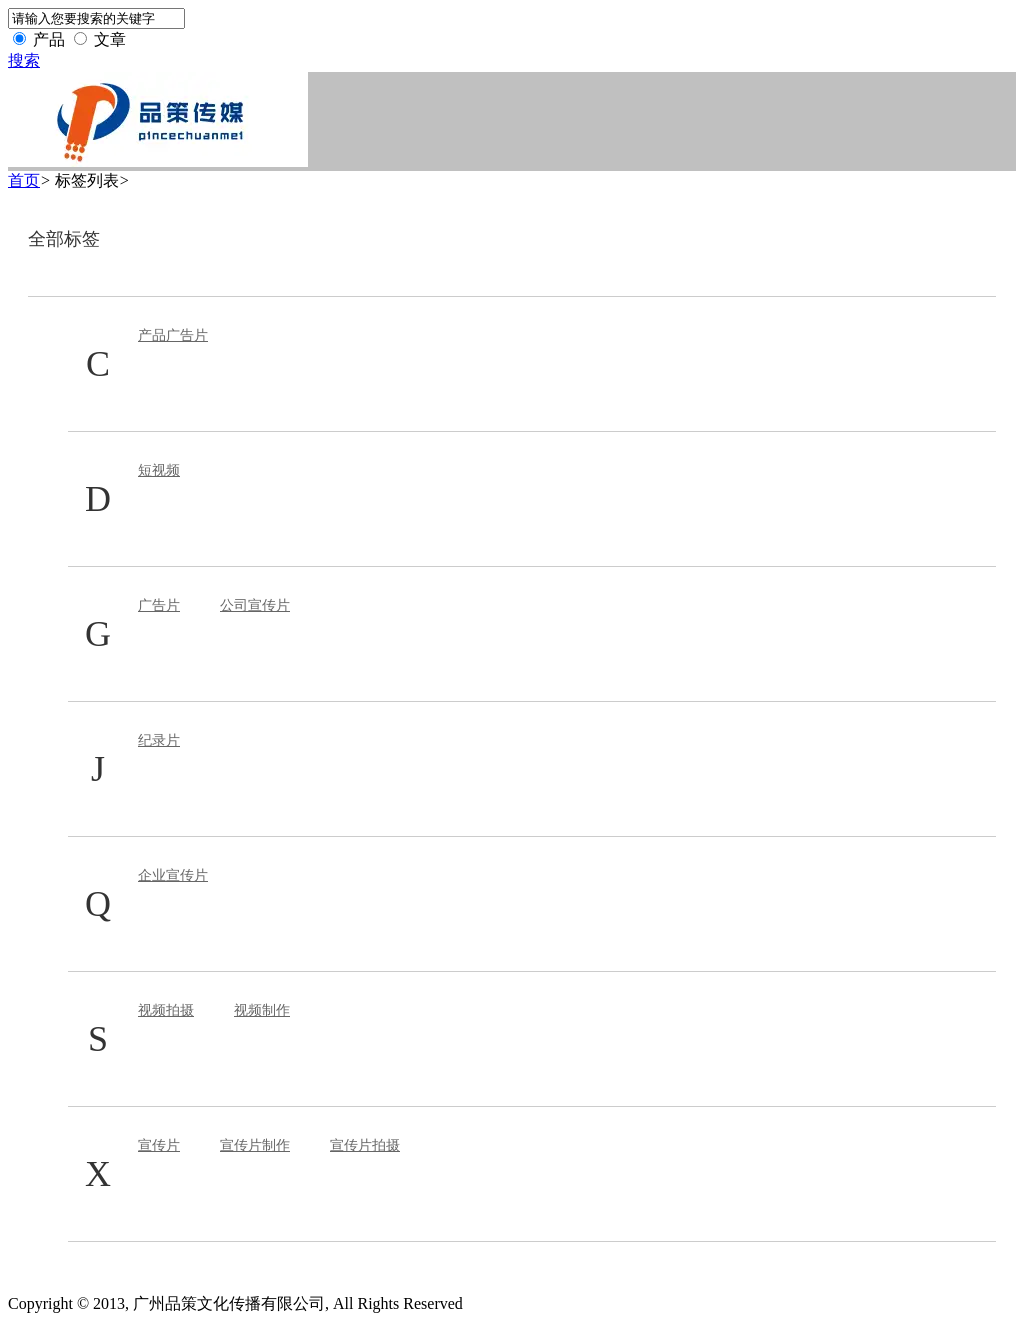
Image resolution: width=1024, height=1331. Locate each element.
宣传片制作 (255, 1145)
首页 (24, 180)
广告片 (159, 605)
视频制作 (262, 1010)
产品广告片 (173, 335)
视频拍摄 (166, 1010)
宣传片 (159, 1145)
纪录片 (159, 740)
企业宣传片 (173, 875)
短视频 (159, 470)
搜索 (24, 60)
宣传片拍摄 (365, 1145)
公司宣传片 (255, 605)
